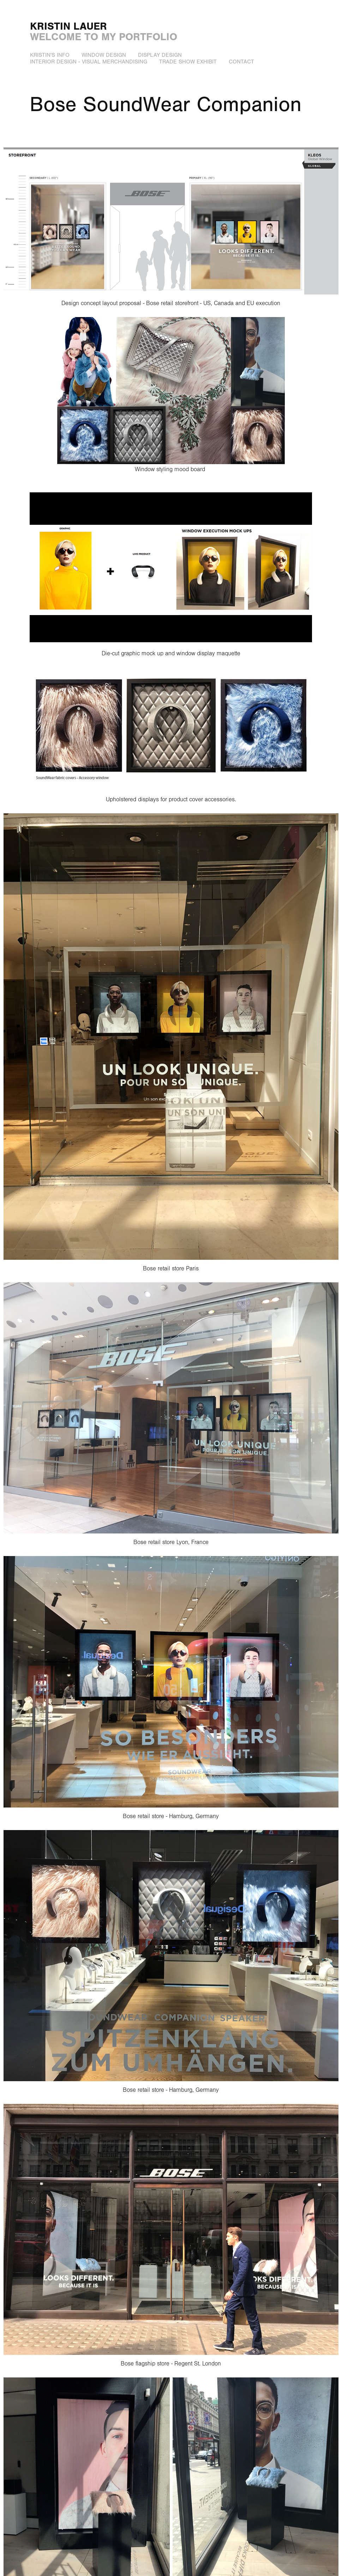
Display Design (160, 55)
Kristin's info (50, 55)
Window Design (104, 55)
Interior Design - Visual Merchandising (88, 62)
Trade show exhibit (188, 62)
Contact (241, 62)
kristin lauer (68, 26)
